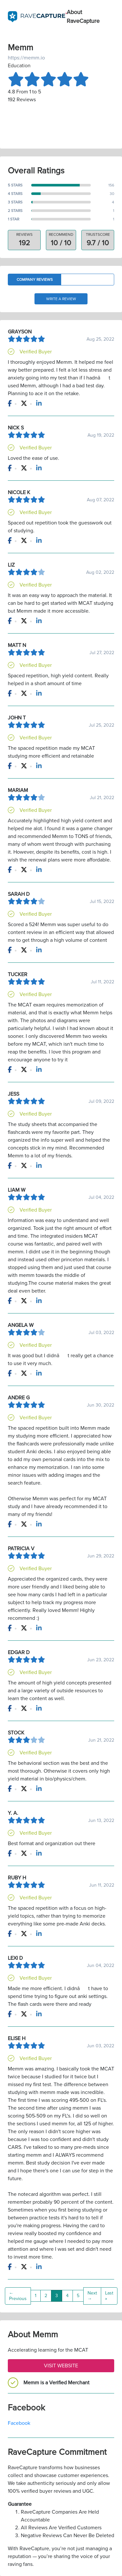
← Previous (18, 2296)
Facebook (19, 2423)
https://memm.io (26, 58)
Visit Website (61, 2365)
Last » (109, 2296)
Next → (92, 2296)
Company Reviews (35, 279)
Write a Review (61, 299)
